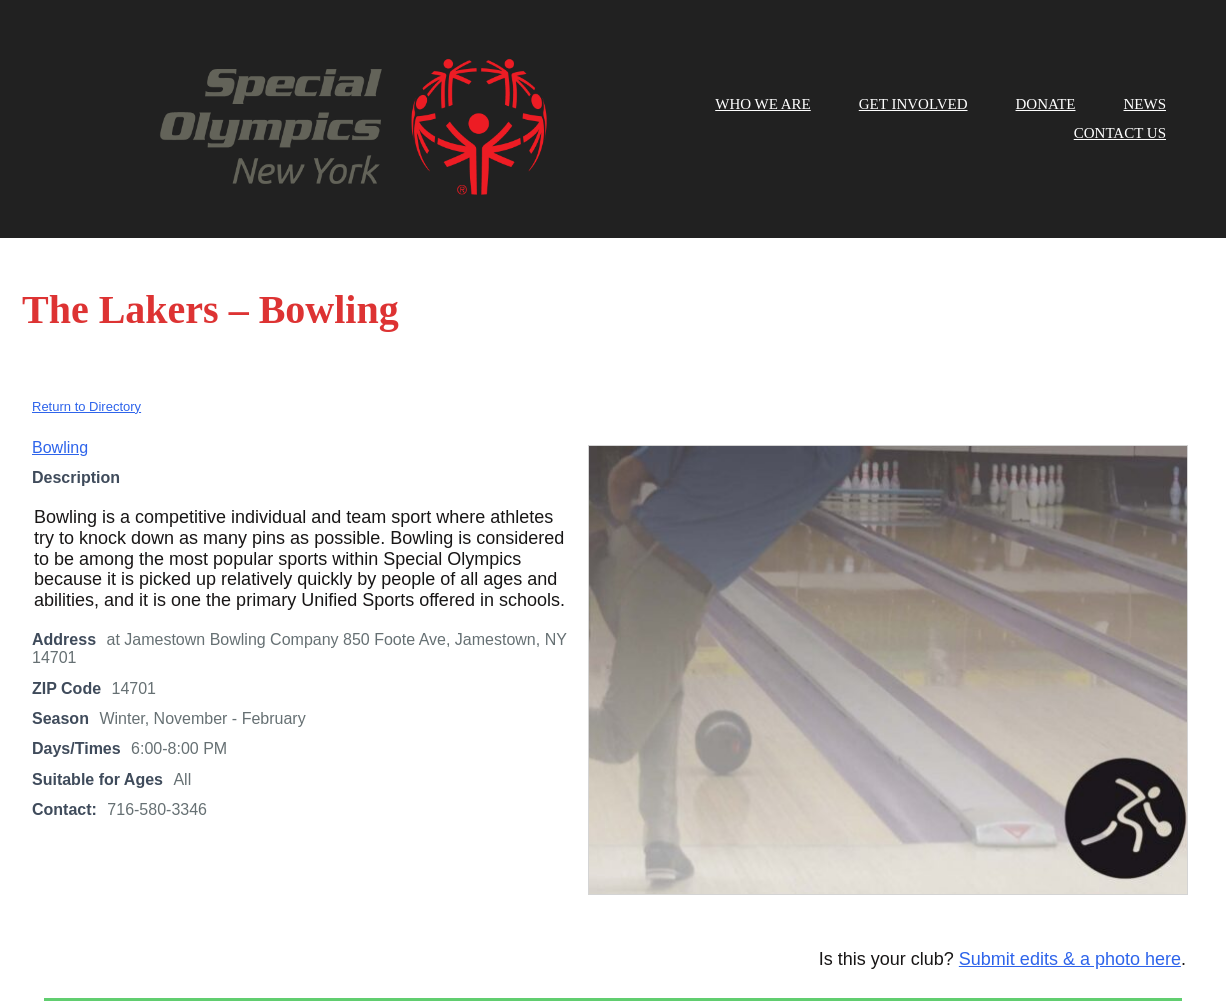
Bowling (60, 358)
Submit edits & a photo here (1070, 871)
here (811, 947)
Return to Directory (86, 317)
